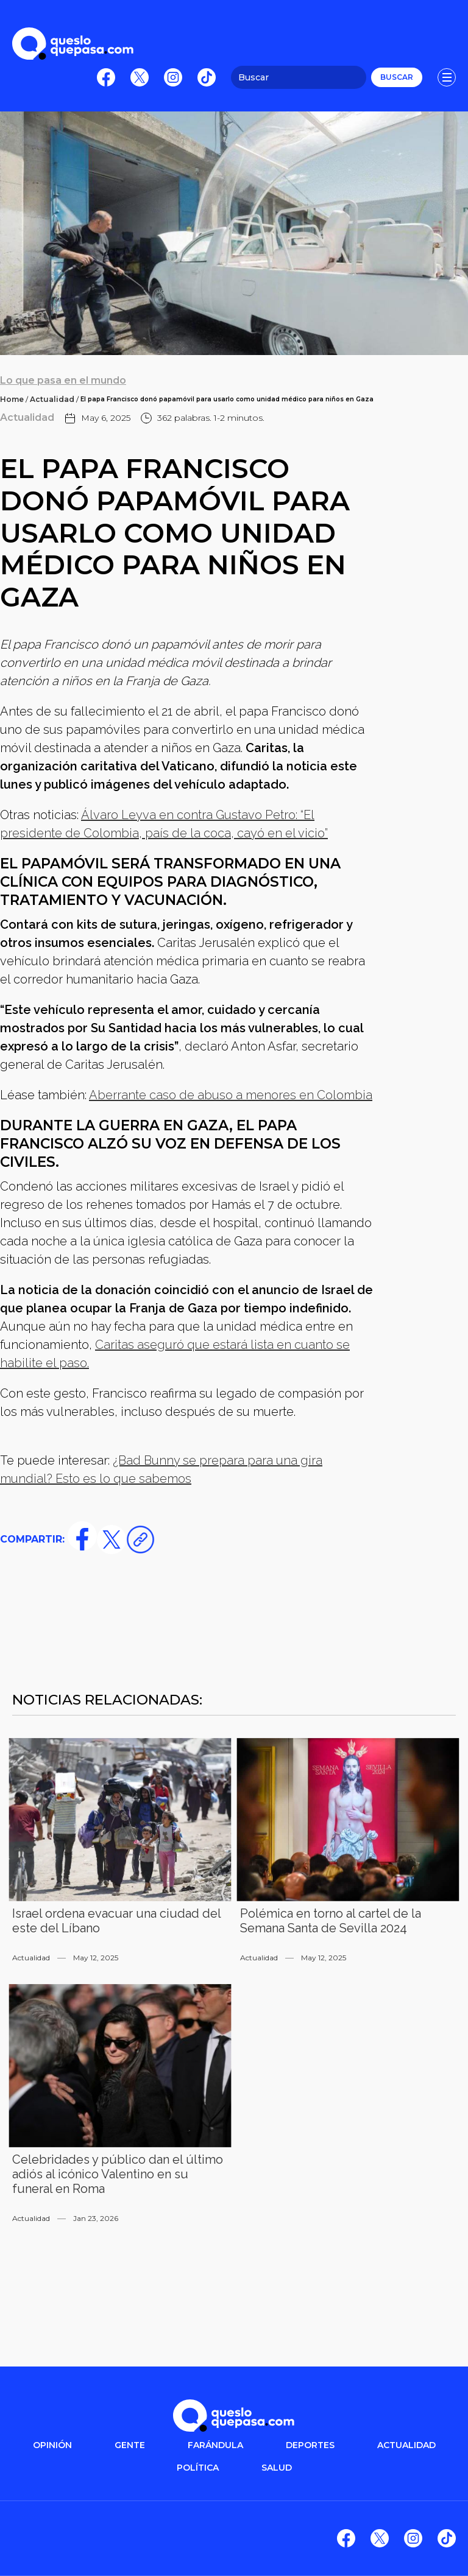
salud (276, 2468)
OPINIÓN (52, 2445)
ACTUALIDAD (406, 2445)
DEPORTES (310, 2445)
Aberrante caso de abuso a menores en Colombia (230, 1095)
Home (12, 399)
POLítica (198, 2468)
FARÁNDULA (215, 2445)
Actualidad (52, 399)
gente (130, 2445)
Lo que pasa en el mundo (63, 380)
